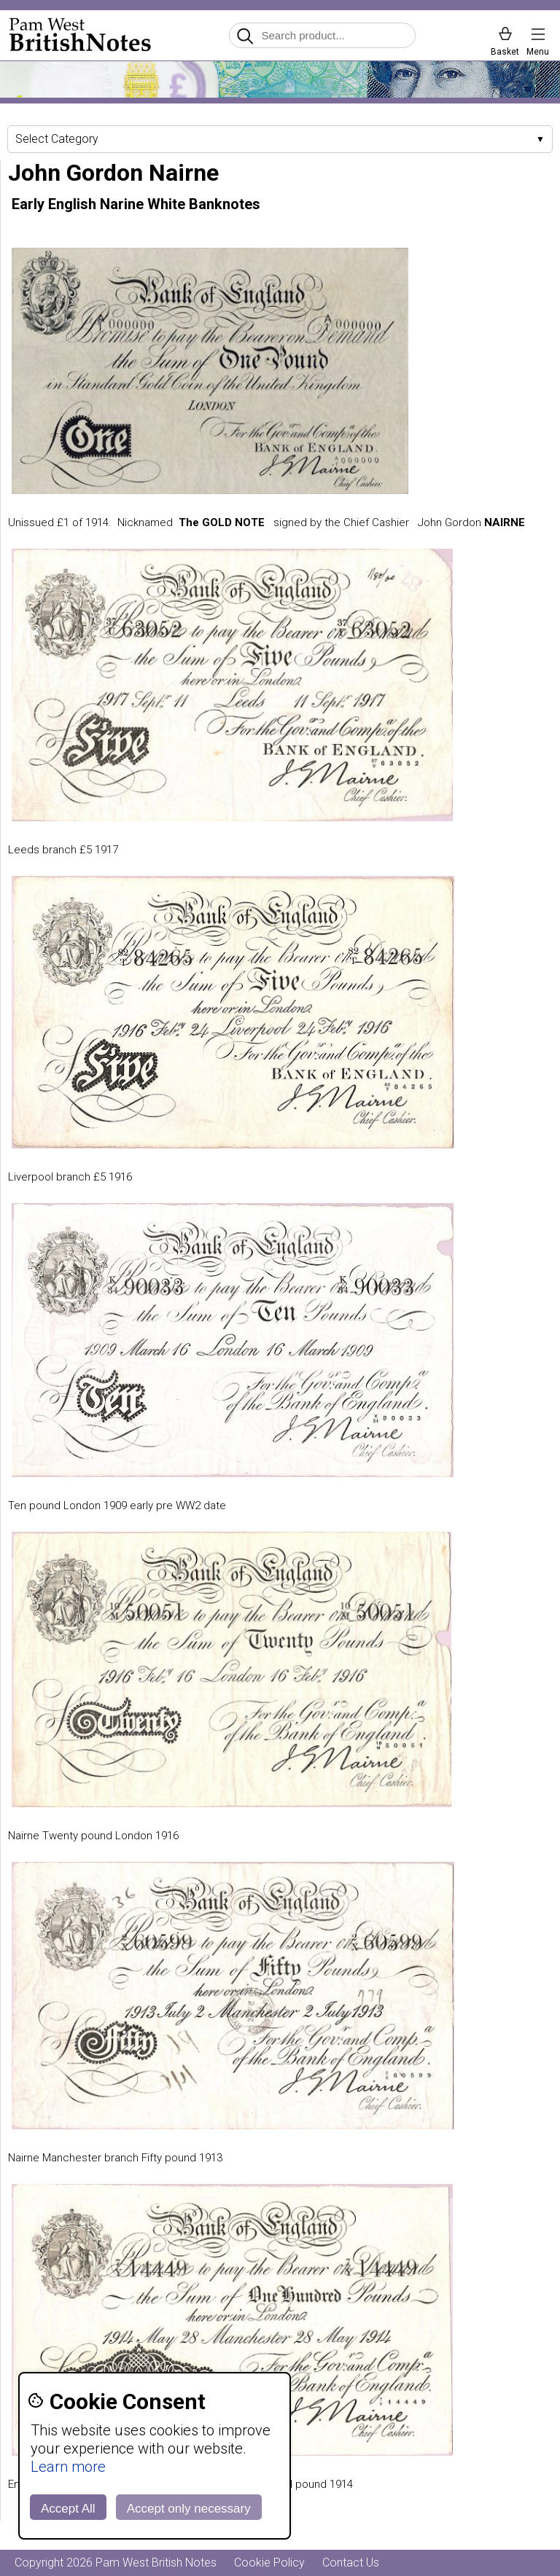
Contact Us (350, 2562)
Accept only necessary (189, 2509)
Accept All (68, 2509)
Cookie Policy (269, 2562)
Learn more (68, 2466)
